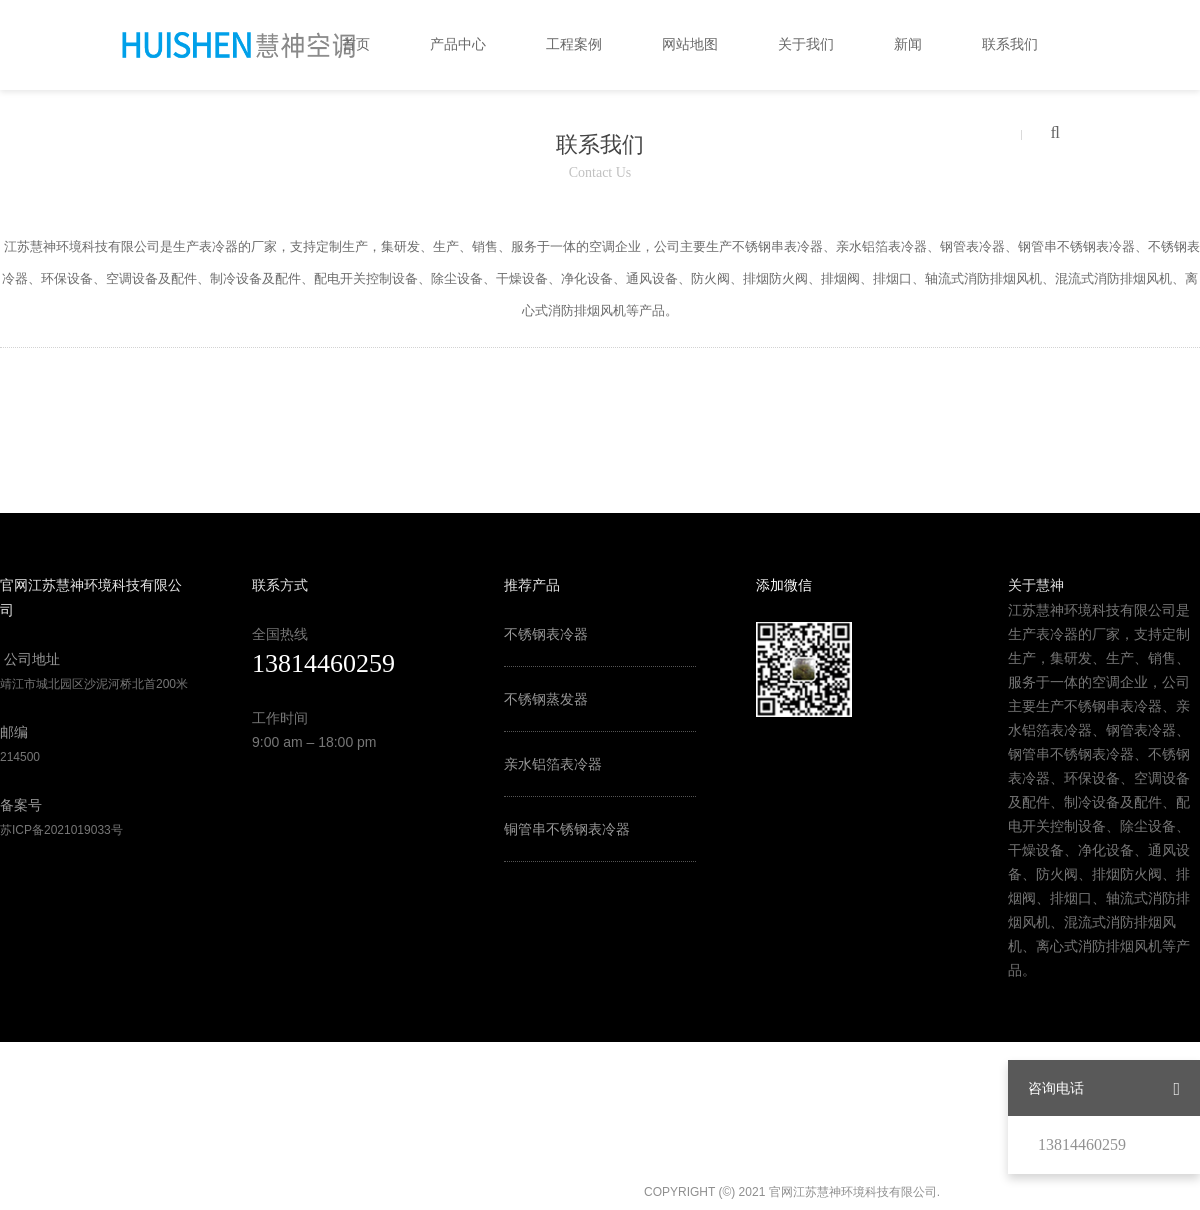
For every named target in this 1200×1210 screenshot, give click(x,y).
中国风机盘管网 (371, 814)
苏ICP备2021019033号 (61, 830)
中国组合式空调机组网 (322, 838)
